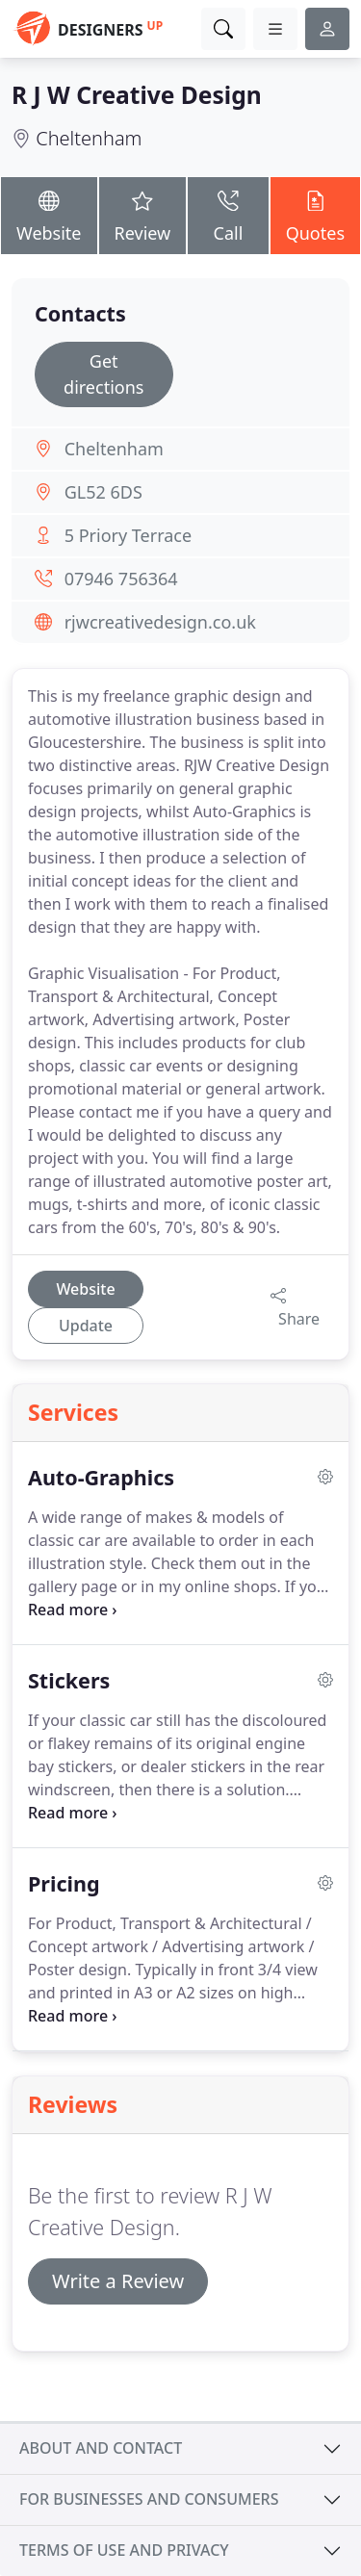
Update (86, 1325)
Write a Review (118, 2281)
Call (227, 214)
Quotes (315, 214)
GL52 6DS (103, 491)
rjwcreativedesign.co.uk (160, 621)
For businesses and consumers (148, 2499)
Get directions (103, 374)
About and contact (100, 2448)
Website (49, 214)
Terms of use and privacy (124, 2550)
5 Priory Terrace (128, 535)
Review (143, 214)
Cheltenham (89, 138)
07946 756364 (121, 578)
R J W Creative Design (137, 95)
